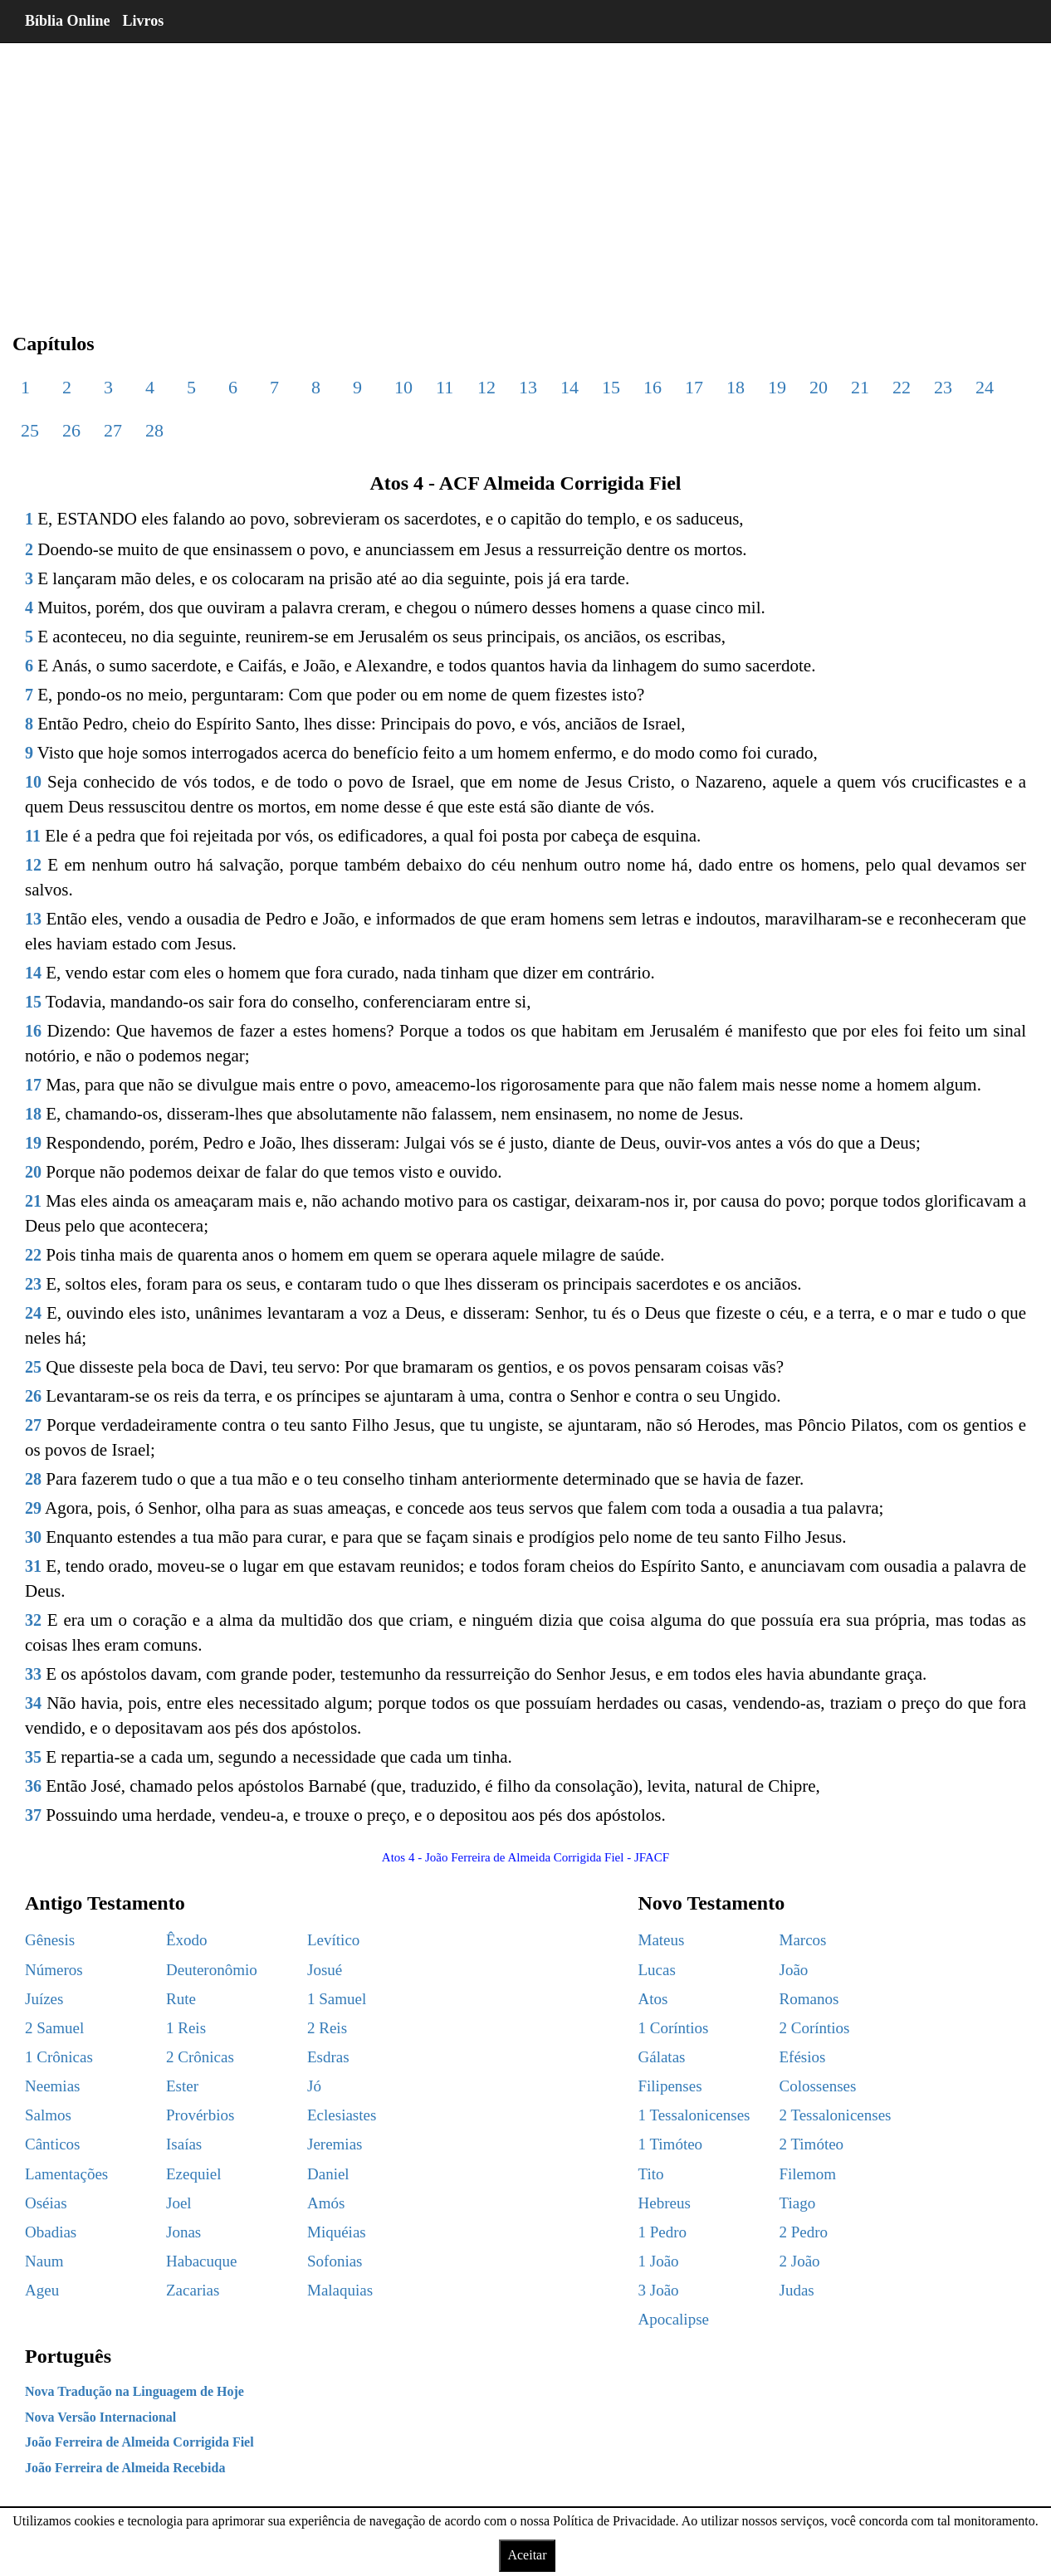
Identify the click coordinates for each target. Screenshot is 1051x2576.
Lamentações (66, 2174)
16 (652, 387)
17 (694, 387)
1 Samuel (336, 1999)
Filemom (808, 2174)
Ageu (42, 2290)
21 (860, 387)
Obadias (50, 2232)
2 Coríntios (815, 2028)
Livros (143, 20)
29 (33, 1508)
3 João (658, 2290)
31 (33, 1566)
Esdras (328, 2057)
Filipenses (670, 2086)
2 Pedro (804, 2232)
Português (68, 2356)
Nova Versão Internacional (100, 2417)
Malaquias (340, 2290)
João (794, 1969)
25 (30, 430)
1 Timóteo (670, 2144)
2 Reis (327, 2028)
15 (611, 387)
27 (113, 430)
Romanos (809, 1999)
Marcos (803, 1940)
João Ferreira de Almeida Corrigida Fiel (139, 2442)
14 (569, 387)
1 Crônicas (59, 2057)
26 (71, 430)
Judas (797, 2290)
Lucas (657, 1969)
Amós (326, 2203)
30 (33, 1537)
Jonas (183, 2232)
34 (33, 1703)
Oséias (46, 2203)
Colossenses (818, 2086)
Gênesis (50, 1940)
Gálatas (662, 2057)
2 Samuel (54, 2028)
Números (54, 1969)
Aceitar (526, 2555)
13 (528, 387)
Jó (314, 2086)
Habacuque (201, 2261)
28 (154, 430)
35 (33, 1757)
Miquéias (336, 2232)
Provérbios (200, 2115)
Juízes (44, 1999)
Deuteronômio (211, 1969)
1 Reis (186, 2028)
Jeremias (334, 2144)
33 (33, 1674)
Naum (44, 2261)
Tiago (798, 2203)
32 (33, 1620)
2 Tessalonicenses (836, 2115)
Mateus (661, 1940)
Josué (324, 1969)
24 (984, 387)
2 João (800, 2261)
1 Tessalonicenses (694, 2115)
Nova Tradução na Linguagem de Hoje (134, 2391)
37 (33, 1815)
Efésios (803, 2057)
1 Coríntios (673, 2028)
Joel (179, 2203)
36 (33, 1786)
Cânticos (53, 2144)
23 (943, 387)
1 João (658, 2261)
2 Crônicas (200, 2057)
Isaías (184, 2144)
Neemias (52, 2086)
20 (818, 387)
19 (777, 387)
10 (403, 387)
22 (901, 387)
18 (735, 387)
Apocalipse (673, 2319)
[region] (525, 174)
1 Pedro (662, 2232)
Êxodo (187, 1940)
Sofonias (335, 2261)
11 (444, 387)
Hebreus (664, 2203)
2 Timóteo (812, 2144)
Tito (651, 2174)
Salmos (48, 2115)
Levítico (333, 1940)
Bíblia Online (67, 20)
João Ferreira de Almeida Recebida (125, 2468)
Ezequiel (193, 2174)
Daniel (328, 2174)
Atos (653, 1999)
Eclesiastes (341, 2115)
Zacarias (192, 2290)
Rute (181, 1999)
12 (486, 387)
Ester (182, 2086)
